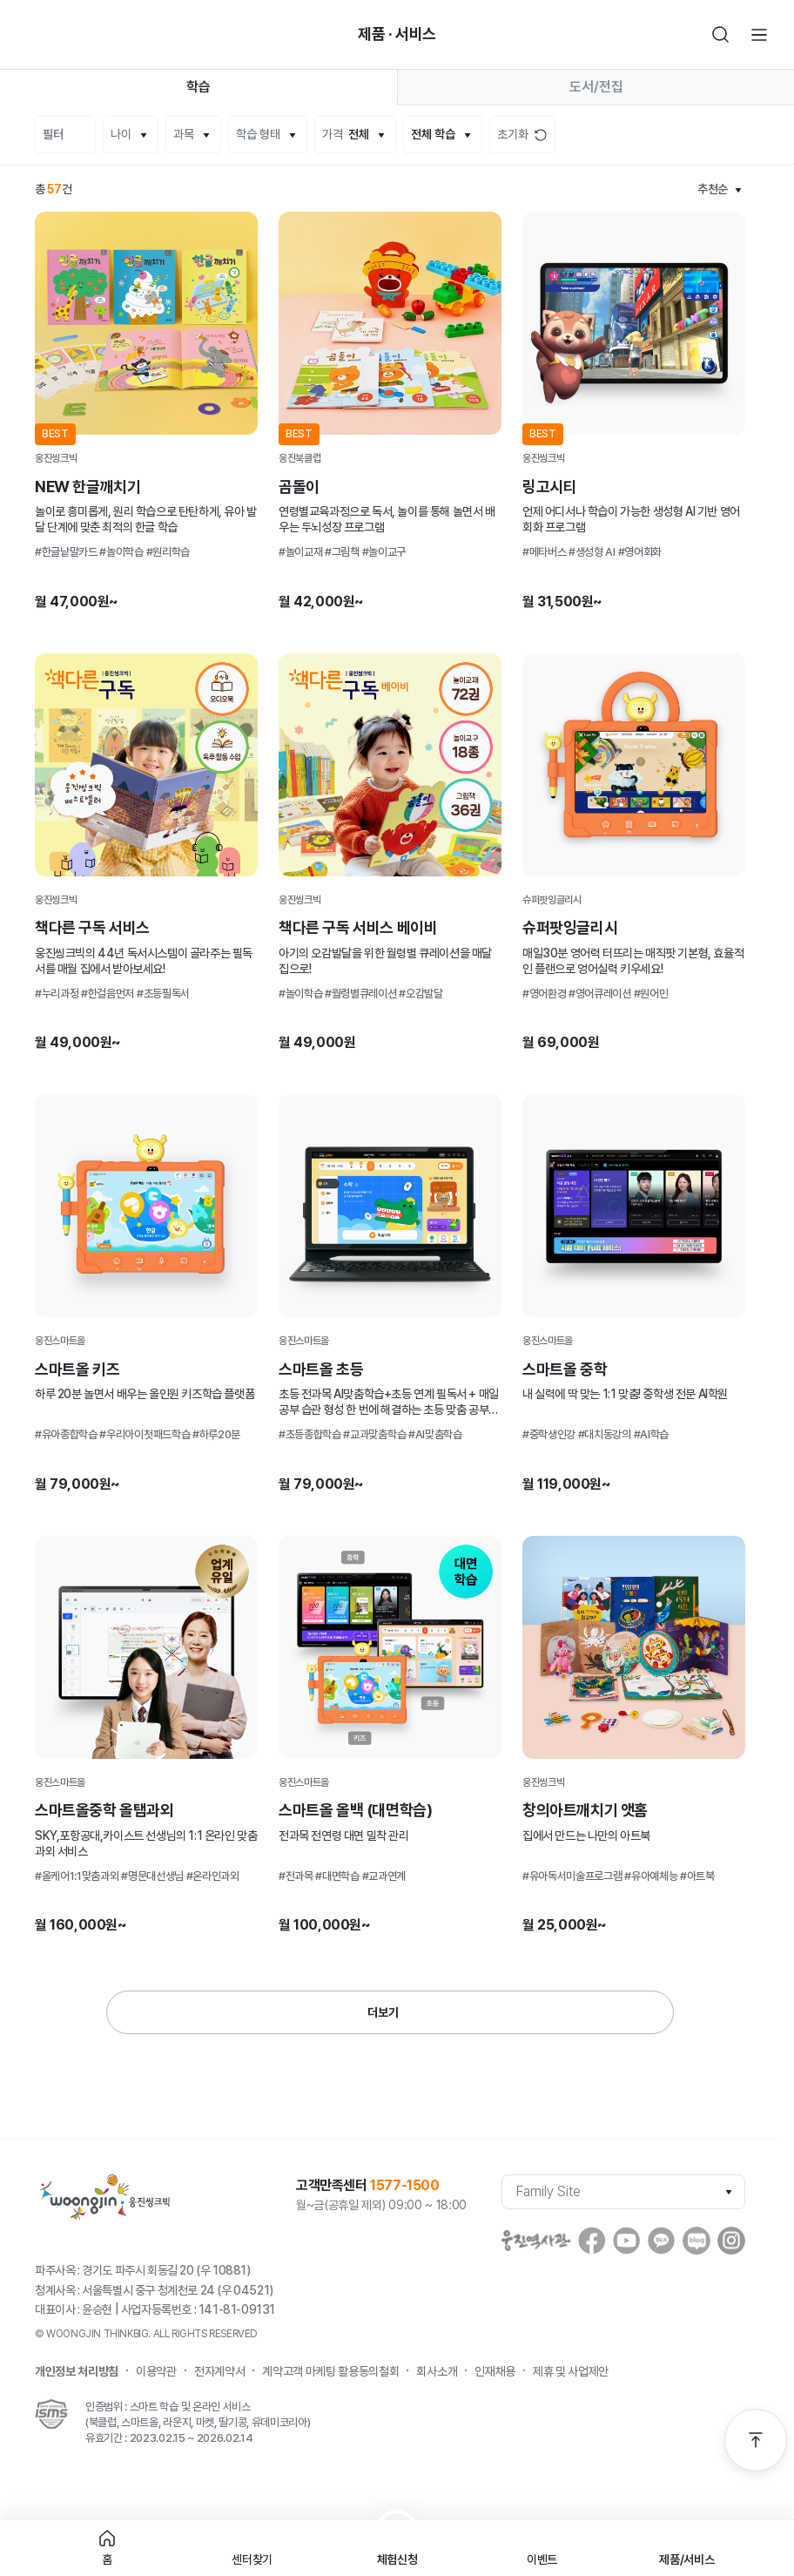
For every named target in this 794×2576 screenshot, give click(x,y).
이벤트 (542, 2559)
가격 (345, 134)
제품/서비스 (686, 2559)
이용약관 (156, 2371)
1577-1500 (404, 2185)
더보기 (383, 2012)
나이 (121, 134)
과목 (183, 134)
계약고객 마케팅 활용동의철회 (330, 2371)
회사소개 (436, 2371)
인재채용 (494, 2371)
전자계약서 (219, 2371)
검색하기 (721, 35)
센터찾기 (252, 2559)
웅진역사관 (536, 2241)
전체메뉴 (759, 35)
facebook (592, 2241)
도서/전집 (596, 86)
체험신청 (397, 2559)
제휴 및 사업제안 (571, 2371)
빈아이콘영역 (73, 35)
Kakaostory (662, 2241)
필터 (53, 134)
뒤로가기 (35, 35)
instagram (731, 2241)
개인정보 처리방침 (76, 2371)
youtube (627, 2241)
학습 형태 (258, 134)
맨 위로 (755, 2440)
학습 (198, 86)
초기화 (512, 134)
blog (696, 2241)
